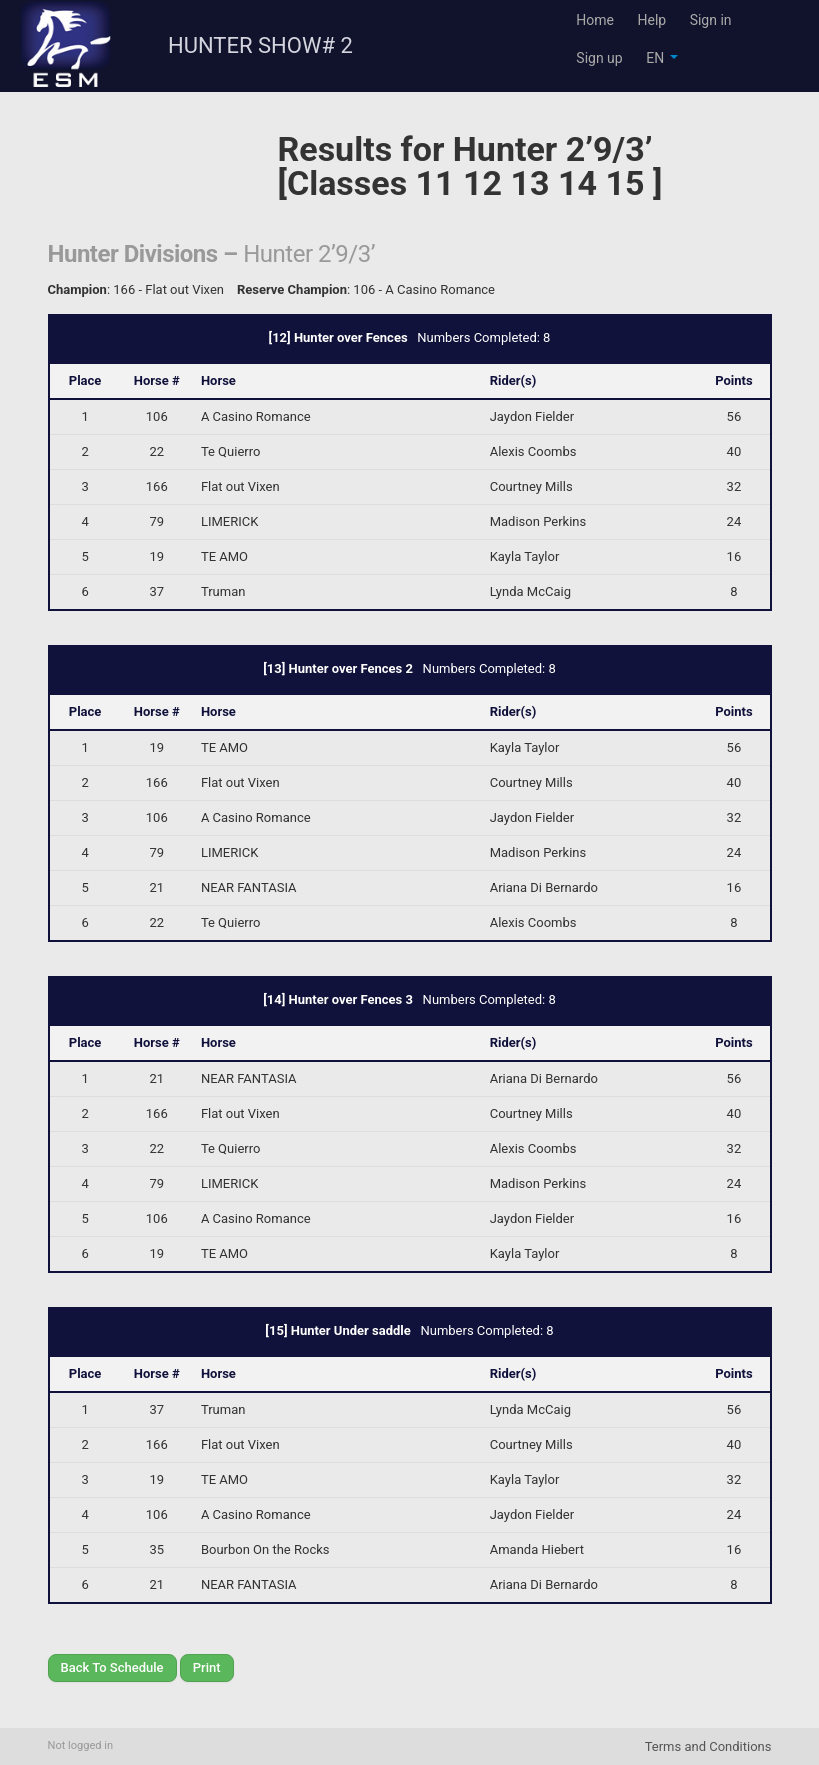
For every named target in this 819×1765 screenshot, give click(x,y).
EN (661, 58)
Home (595, 20)
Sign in (711, 20)
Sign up (599, 58)
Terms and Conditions (708, 1746)
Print (207, 1667)
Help (651, 20)
